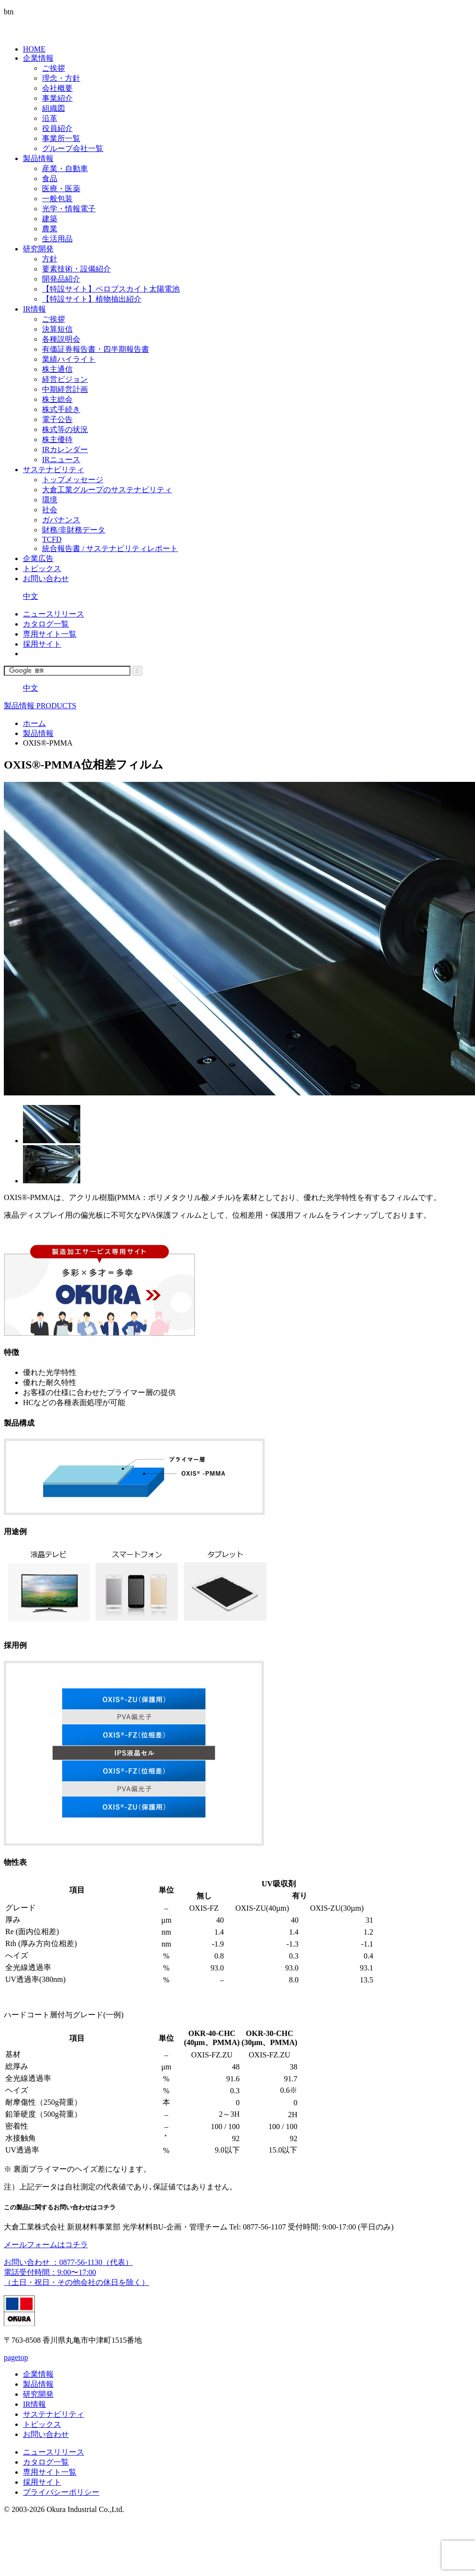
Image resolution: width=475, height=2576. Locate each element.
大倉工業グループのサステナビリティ (107, 490)
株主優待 (57, 439)
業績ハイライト (69, 359)
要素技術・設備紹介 (76, 269)
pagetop (16, 2357)
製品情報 (38, 158)
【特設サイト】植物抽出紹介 (91, 299)
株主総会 (57, 399)
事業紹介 (57, 98)
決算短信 (57, 329)
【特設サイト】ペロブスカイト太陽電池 (111, 289)
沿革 (49, 118)
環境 (49, 500)
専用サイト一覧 (49, 634)
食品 (49, 178)
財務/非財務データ (73, 530)
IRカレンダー (65, 449)
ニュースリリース (53, 614)
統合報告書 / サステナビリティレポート (110, 548)
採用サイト (42, 644)
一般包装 (57, 199)
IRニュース (61, 459)
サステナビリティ (53, 469)
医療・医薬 (61, 188)
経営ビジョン (65, 379)
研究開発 (38, 249)
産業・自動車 (65, 168)
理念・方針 (61, 78)
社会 (49, 510)
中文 (30, 596)
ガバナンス (61, 520)
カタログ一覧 (46, 624)
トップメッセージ (72, 480)
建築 (49, 219)
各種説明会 (61, 339)
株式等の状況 (65, 429)
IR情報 (34, 309)
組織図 (53, 108)
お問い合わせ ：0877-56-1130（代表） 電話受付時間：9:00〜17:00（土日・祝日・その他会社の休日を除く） (76, 2272)
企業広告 (38, 558)
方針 (49, 259)
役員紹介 (57, 128)
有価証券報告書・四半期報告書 (95, 349)
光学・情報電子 (69, 209)
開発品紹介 (61, 279)
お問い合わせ (46, 578)
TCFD (52, 539)
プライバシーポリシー (61, 2492)
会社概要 (57, 88)
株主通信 (57, 369)
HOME (34, 49)
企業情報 (38, 58)
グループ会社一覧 (72, 148)
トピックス (42, 568)
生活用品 (57, 239)
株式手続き (61, 409)
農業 (49, 229)
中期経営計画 (65, 389)
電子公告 (57, 419)
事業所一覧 (61, 138)
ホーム (34, 723)
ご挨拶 (53, 68)
